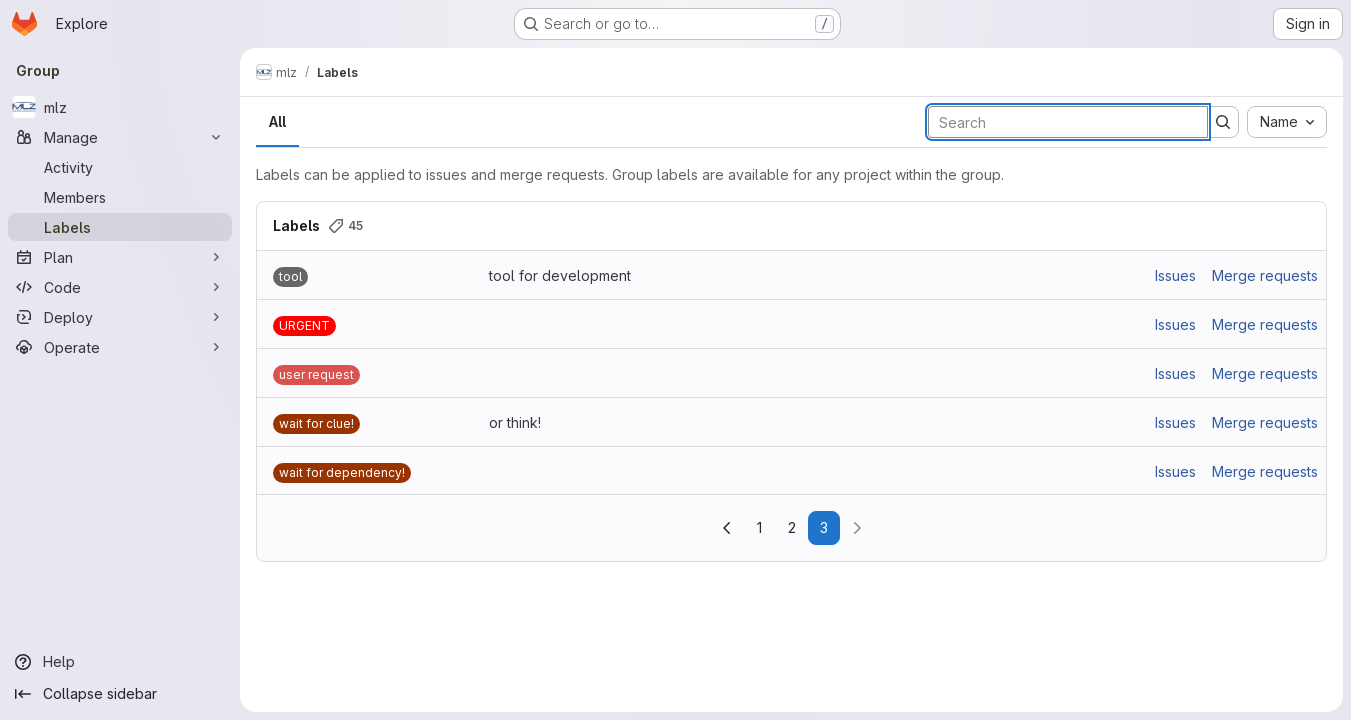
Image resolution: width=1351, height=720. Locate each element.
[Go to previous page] (727, 528)
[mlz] (120, 107)
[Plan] (120, 257)
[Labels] (120, 227)
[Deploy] (120, 317)
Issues (1175, 275)
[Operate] (120, 347)
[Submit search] (1223, 122)
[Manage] (120, 137)
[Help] (120, 662)
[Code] (120, 287)
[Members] (120, 197)
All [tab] (277, 121)
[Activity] (120, 167)
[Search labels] (1068, 122)
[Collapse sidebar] (120, 694)
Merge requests (1265, 275)
